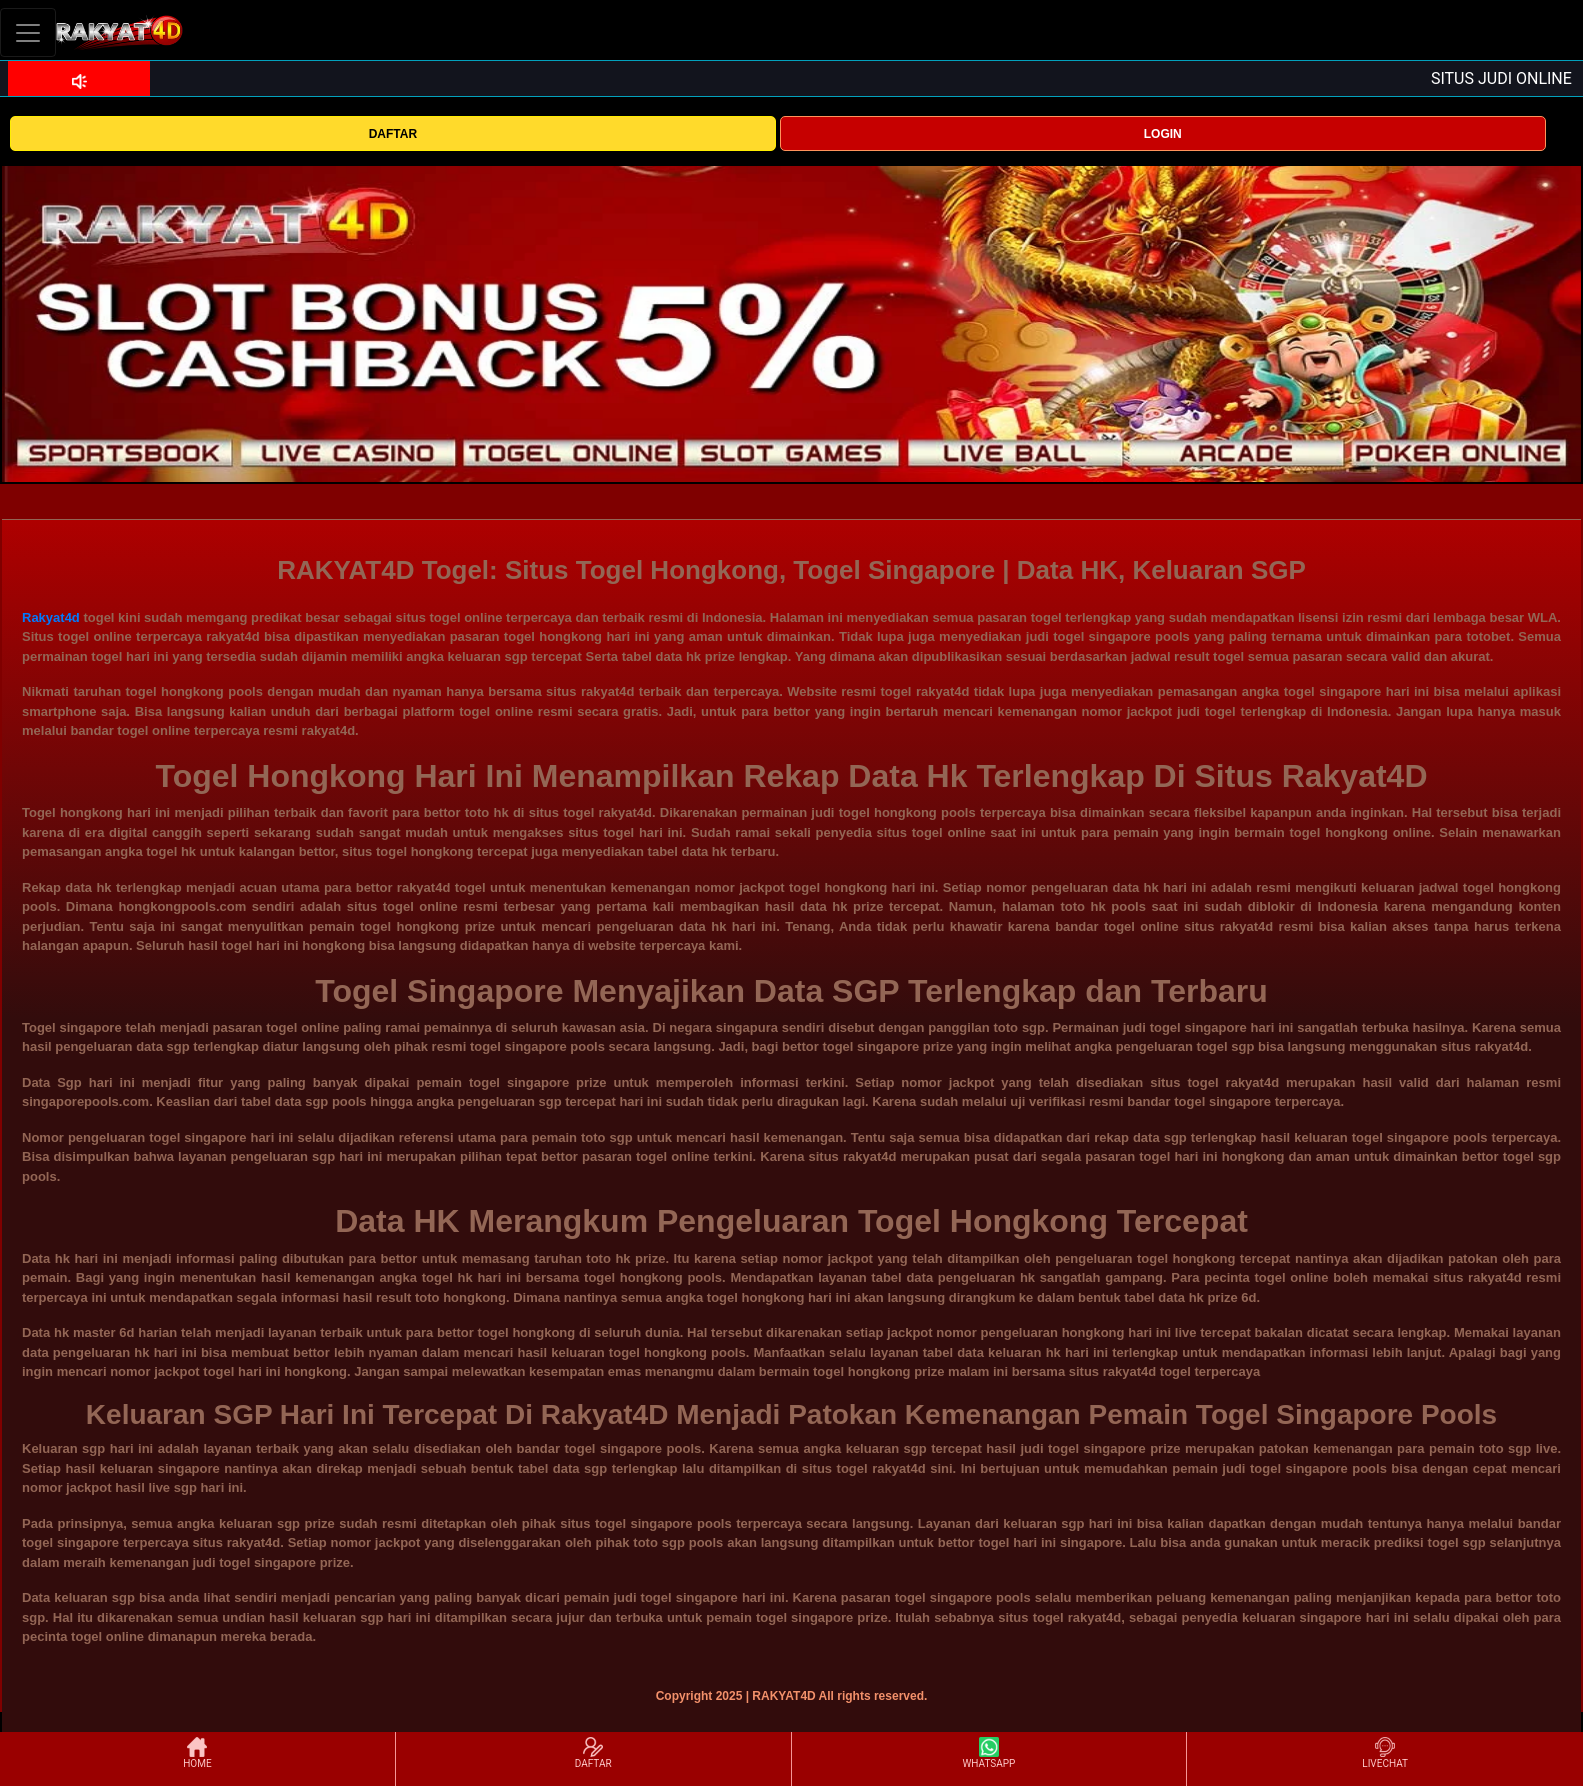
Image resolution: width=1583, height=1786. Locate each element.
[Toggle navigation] (28, 32)
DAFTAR (393, 134)
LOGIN (1163, 134)
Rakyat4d (51, 617)
